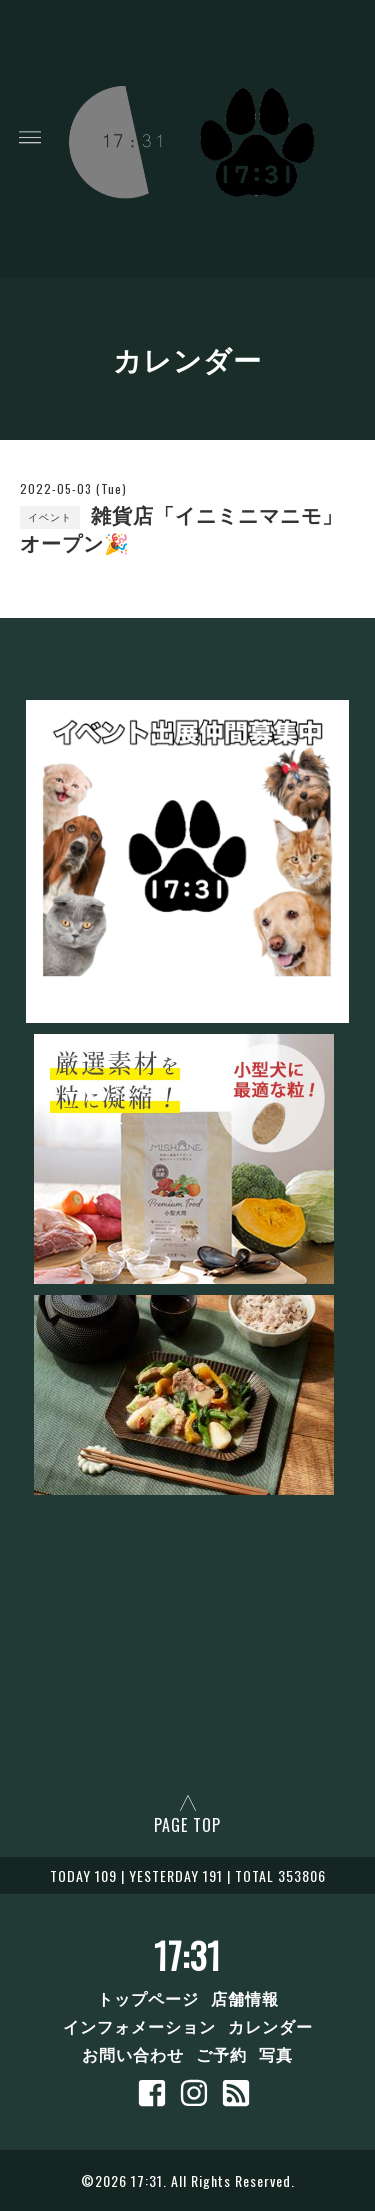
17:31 (187, 1955)
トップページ (148, 1998)
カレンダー (270, 2026)
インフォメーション (139, 2026)
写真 (276, 2054)
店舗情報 (245, 1998)
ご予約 (221, 2054)
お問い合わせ (133, 2054)
